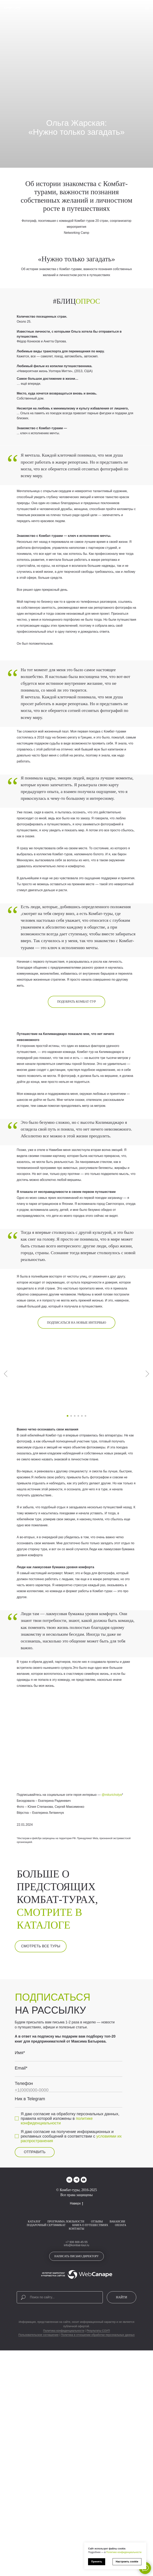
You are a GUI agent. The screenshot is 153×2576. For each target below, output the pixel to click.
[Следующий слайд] (147, 1402)
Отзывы (97, 2250)
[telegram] (76, 2208)
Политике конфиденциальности (123, 2552)
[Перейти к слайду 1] (67, 1444)
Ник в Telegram (30, 2127)
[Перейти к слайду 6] (85, 1444)
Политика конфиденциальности (63, 2359)
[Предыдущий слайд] (5, 1402)
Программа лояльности (65, 2250)
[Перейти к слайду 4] (78, 1444)
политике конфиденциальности (57, 2149)
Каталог (34, 2250)
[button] (77, 1351)
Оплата (120, 2253)
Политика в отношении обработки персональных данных (97, 2363)
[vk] (69, 2208)
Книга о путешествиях (90, 2253)
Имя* (20, 2081)
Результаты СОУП (98, 2359)
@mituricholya (112, 1823)
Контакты (76, 2257)
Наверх (76, 2232)
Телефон (24, 2111)
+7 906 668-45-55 (77, 2270)
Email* (21, 2096)
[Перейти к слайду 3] (75, 1444)
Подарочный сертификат (46, 2253)
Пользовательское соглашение (38, 2363)
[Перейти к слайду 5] (82, 1444)
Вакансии (117, 2250)
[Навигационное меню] (147, 8)
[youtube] (84, 2208)
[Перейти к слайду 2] (71, 1444)
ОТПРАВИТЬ (35, 2181)
